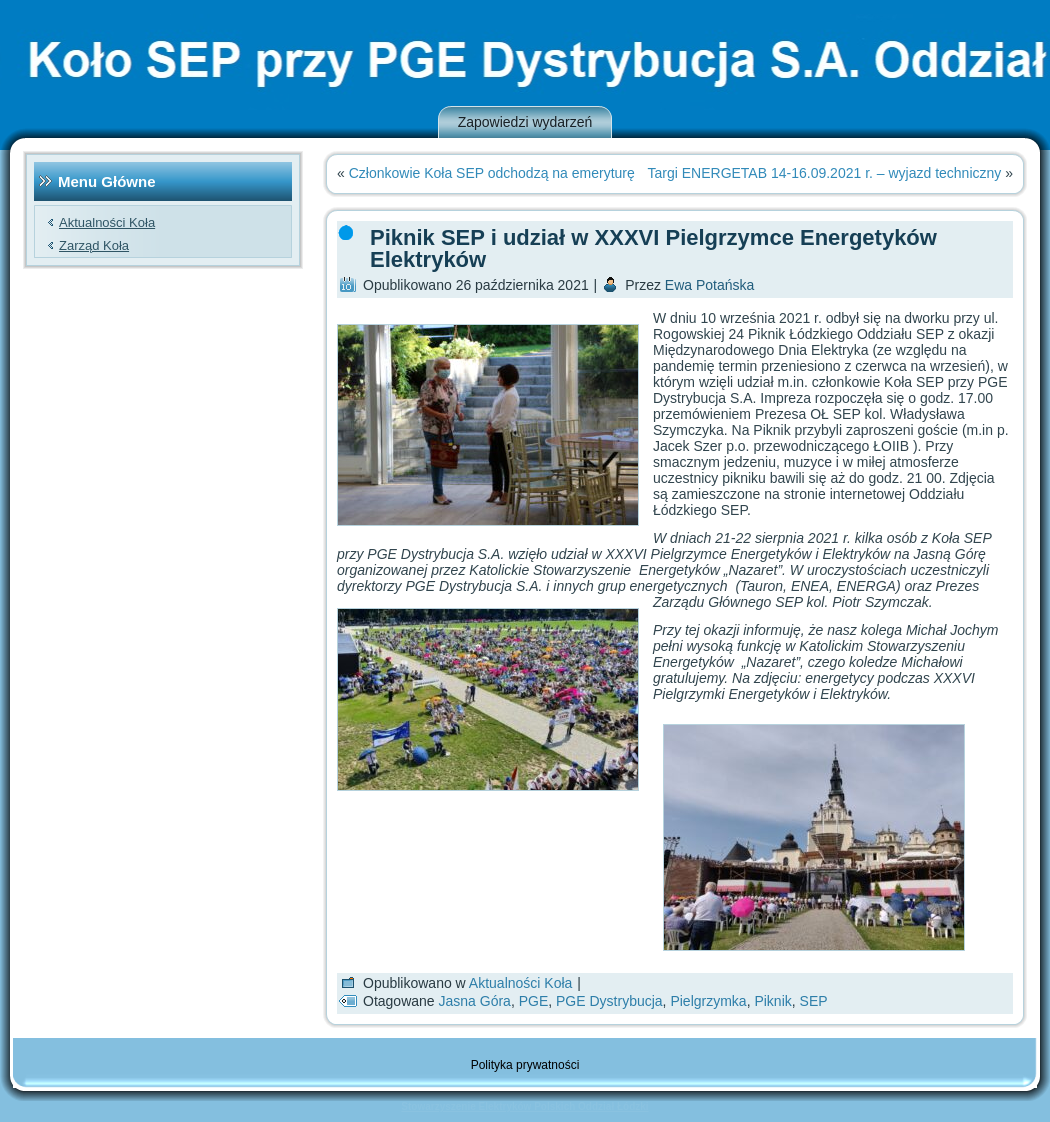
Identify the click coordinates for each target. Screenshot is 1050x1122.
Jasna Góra (475, 1001)
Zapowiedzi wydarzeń (525, 122)
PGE (534, 1001)
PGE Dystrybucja (609, 1001)
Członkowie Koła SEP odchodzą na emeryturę (492, 173)
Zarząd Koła (94, 245)
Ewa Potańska (710, 285)
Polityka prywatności (525, 1065)
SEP (814, 1001)
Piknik (772, 1001)
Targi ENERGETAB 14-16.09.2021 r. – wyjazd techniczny (825, 173)
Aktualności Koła (107, 222)
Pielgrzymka (708, 1001)
